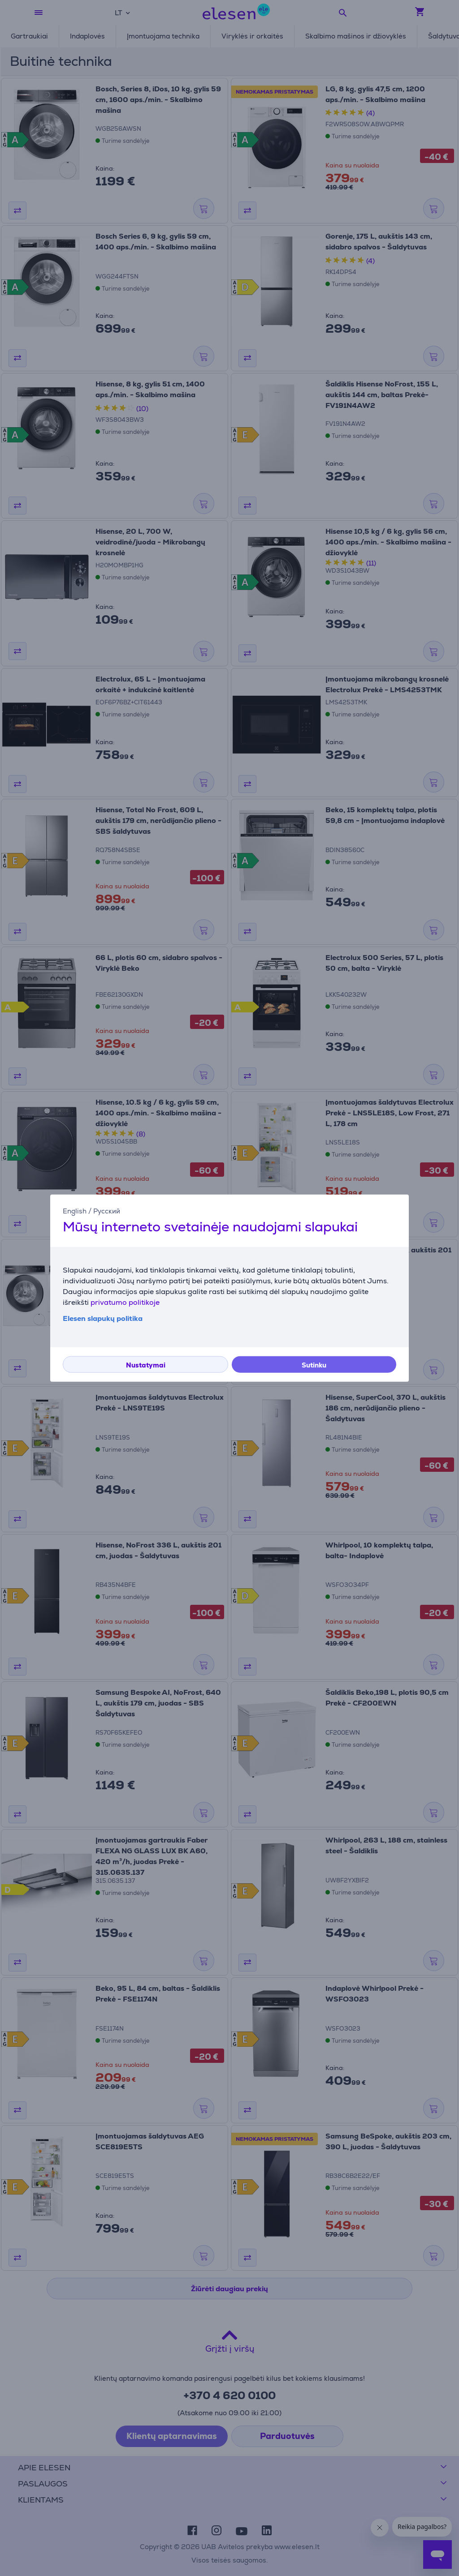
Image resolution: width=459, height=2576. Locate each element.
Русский (106, 1210)
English (75, 1210)
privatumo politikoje (125, 1302)
